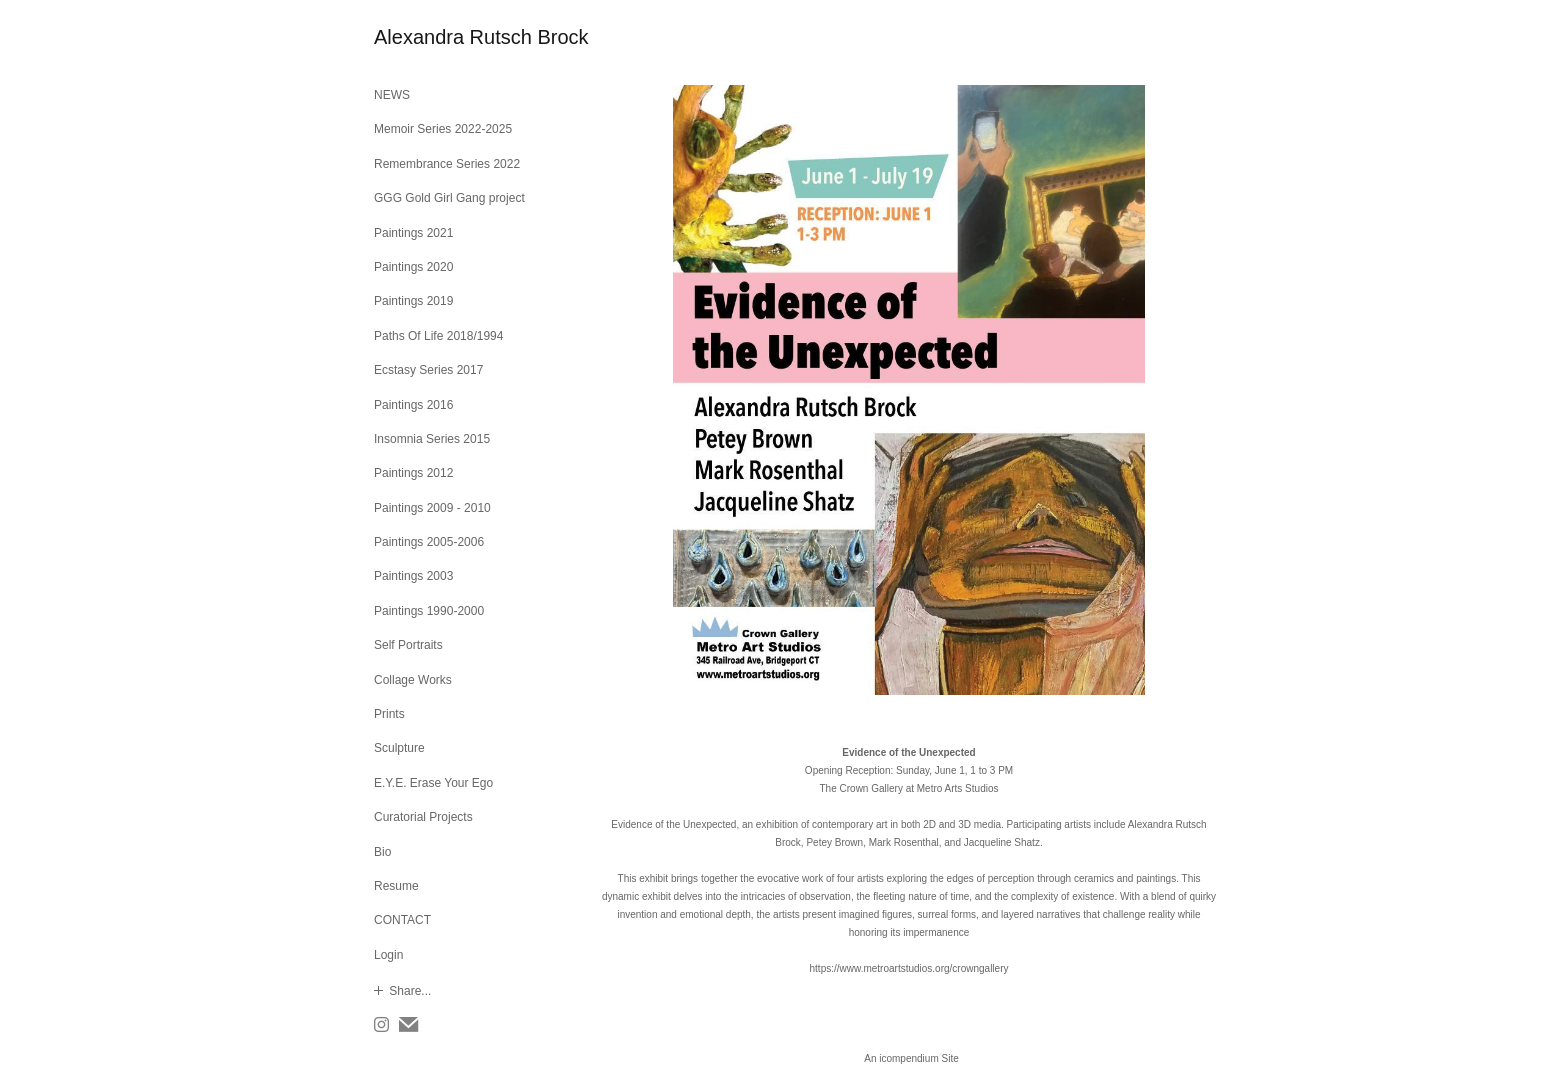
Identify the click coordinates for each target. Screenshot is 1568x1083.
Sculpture (399, 748)
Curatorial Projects (423, 817)
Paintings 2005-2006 (429, 542)
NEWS (392, 95)
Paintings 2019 (413, 301)
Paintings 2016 (413, 405)
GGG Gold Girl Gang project (449, 198)
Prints (389, 714)
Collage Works (413, 680)
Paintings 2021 (413, 233)
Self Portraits (408, 645)
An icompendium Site (911, 1058)
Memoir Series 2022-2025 (443, 129)
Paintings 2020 (413, 267)
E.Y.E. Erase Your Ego (433, 783)
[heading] (424, 37)
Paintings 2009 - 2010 (432, 508)
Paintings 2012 (413, 473)
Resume (396, 886)
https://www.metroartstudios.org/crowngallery (909, 968)
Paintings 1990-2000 (429, 611)
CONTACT (402, 920)
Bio (382, 852)
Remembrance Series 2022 (447, 164)
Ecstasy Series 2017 (428, 370)
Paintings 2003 (413, 576)
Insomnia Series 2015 (432, 439)
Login (388, 955)
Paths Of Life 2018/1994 (438, 336)
